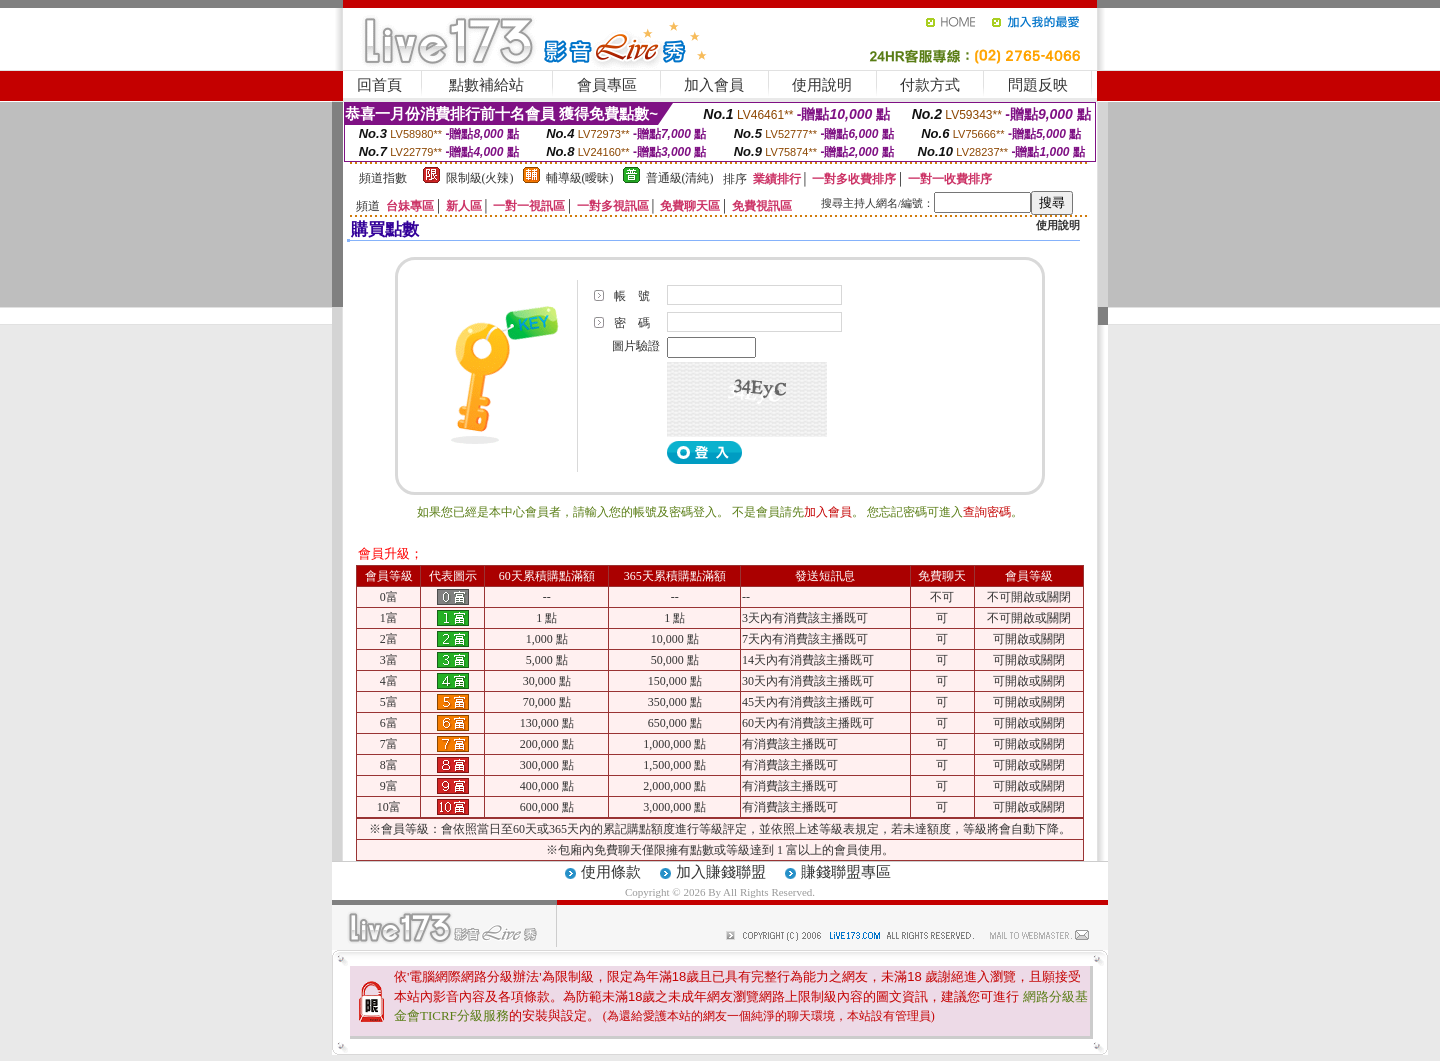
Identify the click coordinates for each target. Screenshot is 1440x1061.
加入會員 (714, 85)
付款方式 (930, 85)
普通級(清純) (680, 178)
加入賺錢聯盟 (721, 872)
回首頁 (379, 85)
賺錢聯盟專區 (846, 872)
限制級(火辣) (480, 178)
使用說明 (822, 85)
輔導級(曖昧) (580, 178)
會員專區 (607, 85)
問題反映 (1038, 85)
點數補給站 (486, 85)
